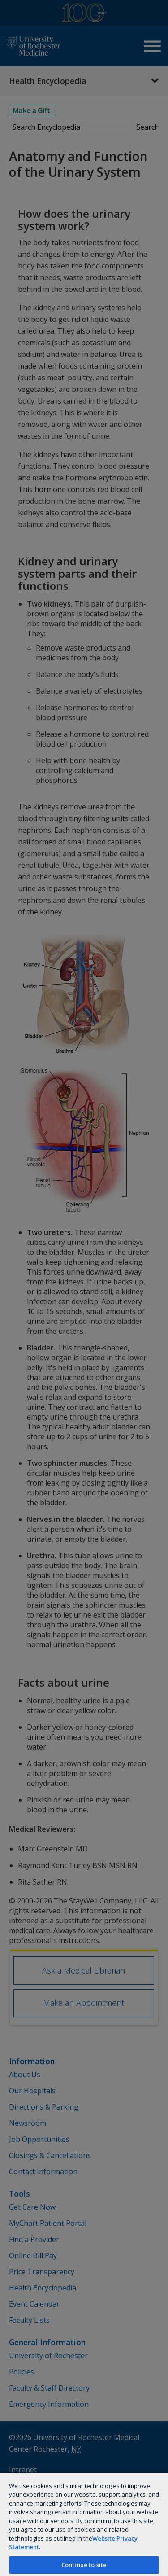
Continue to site (84, 2565)
